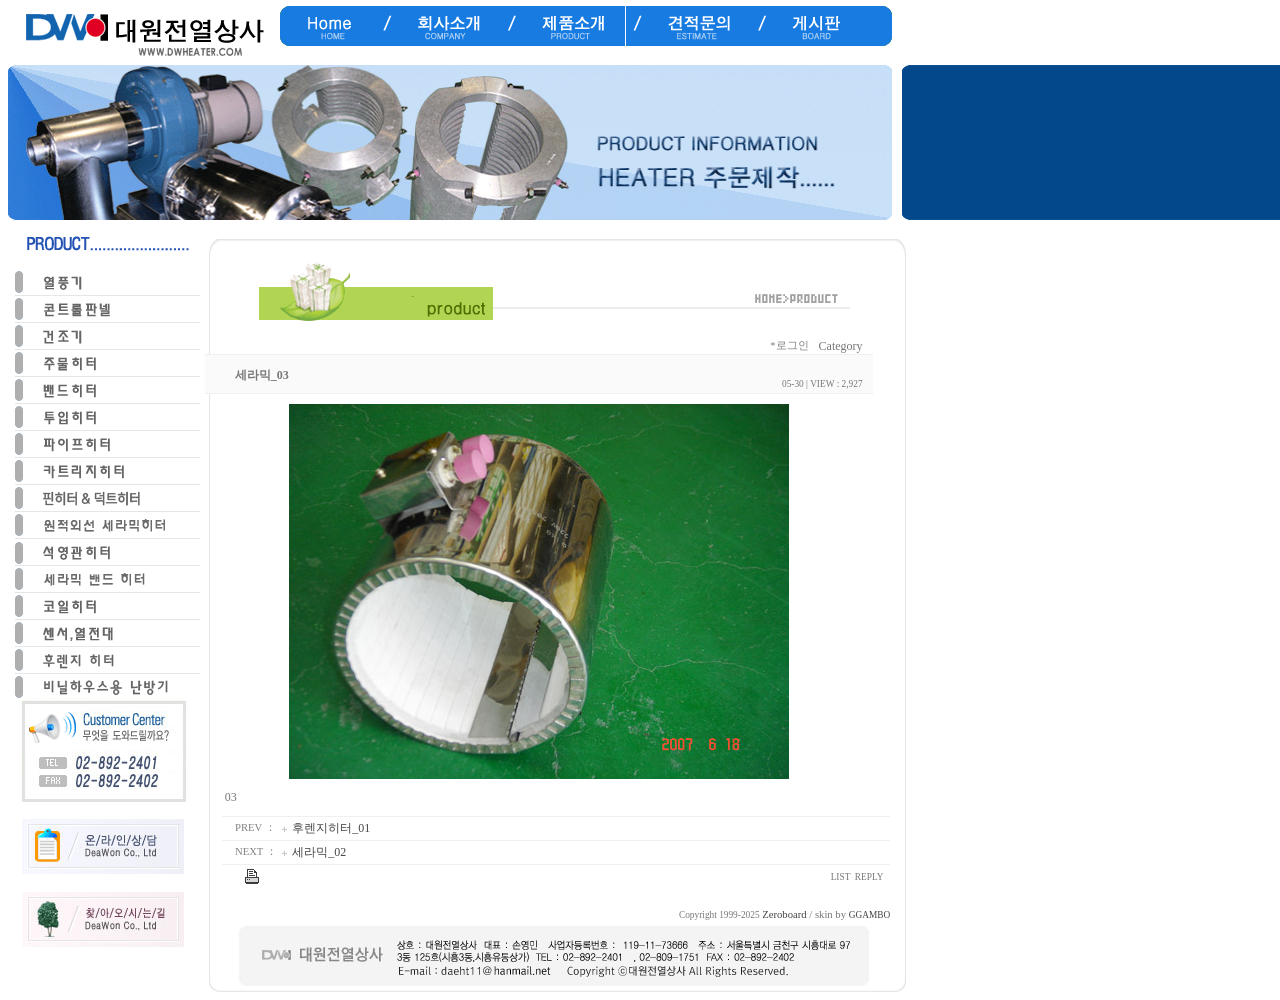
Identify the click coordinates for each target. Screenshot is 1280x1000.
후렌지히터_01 (331, 828)
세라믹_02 (319, 852)
